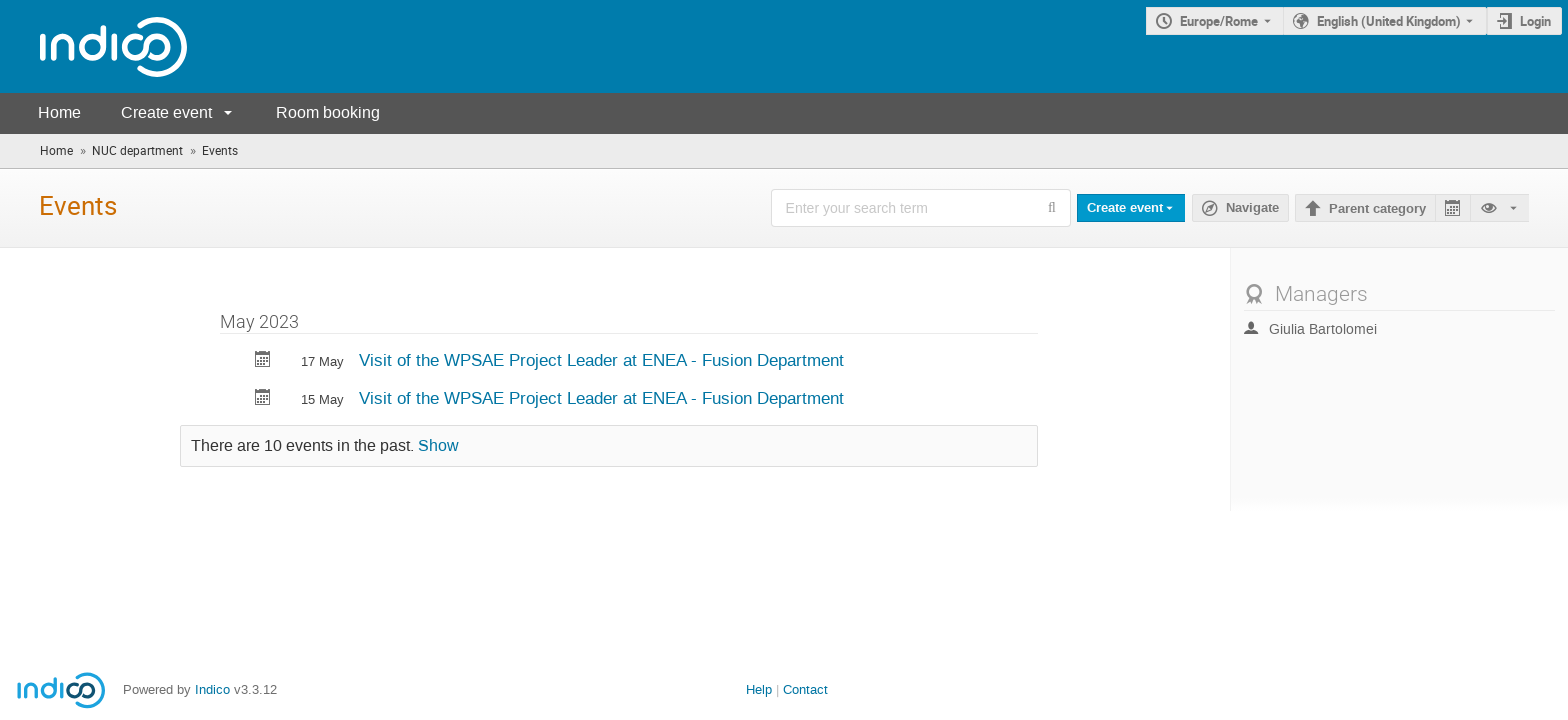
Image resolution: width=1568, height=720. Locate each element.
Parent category (1377, 209)
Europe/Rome (1219, 21)
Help (759, 689)
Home (59, 112)
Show (438, 446)
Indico (212, 689)
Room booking (328, 112)
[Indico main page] (93, 46)
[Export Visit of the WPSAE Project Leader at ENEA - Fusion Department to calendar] (263, 361)
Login (1535, 21)
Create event (166, 112)
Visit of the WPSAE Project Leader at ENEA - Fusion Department (601, 360)
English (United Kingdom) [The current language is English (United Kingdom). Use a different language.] (1389, 21)
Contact (805, 689)
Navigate (1252, 208)
